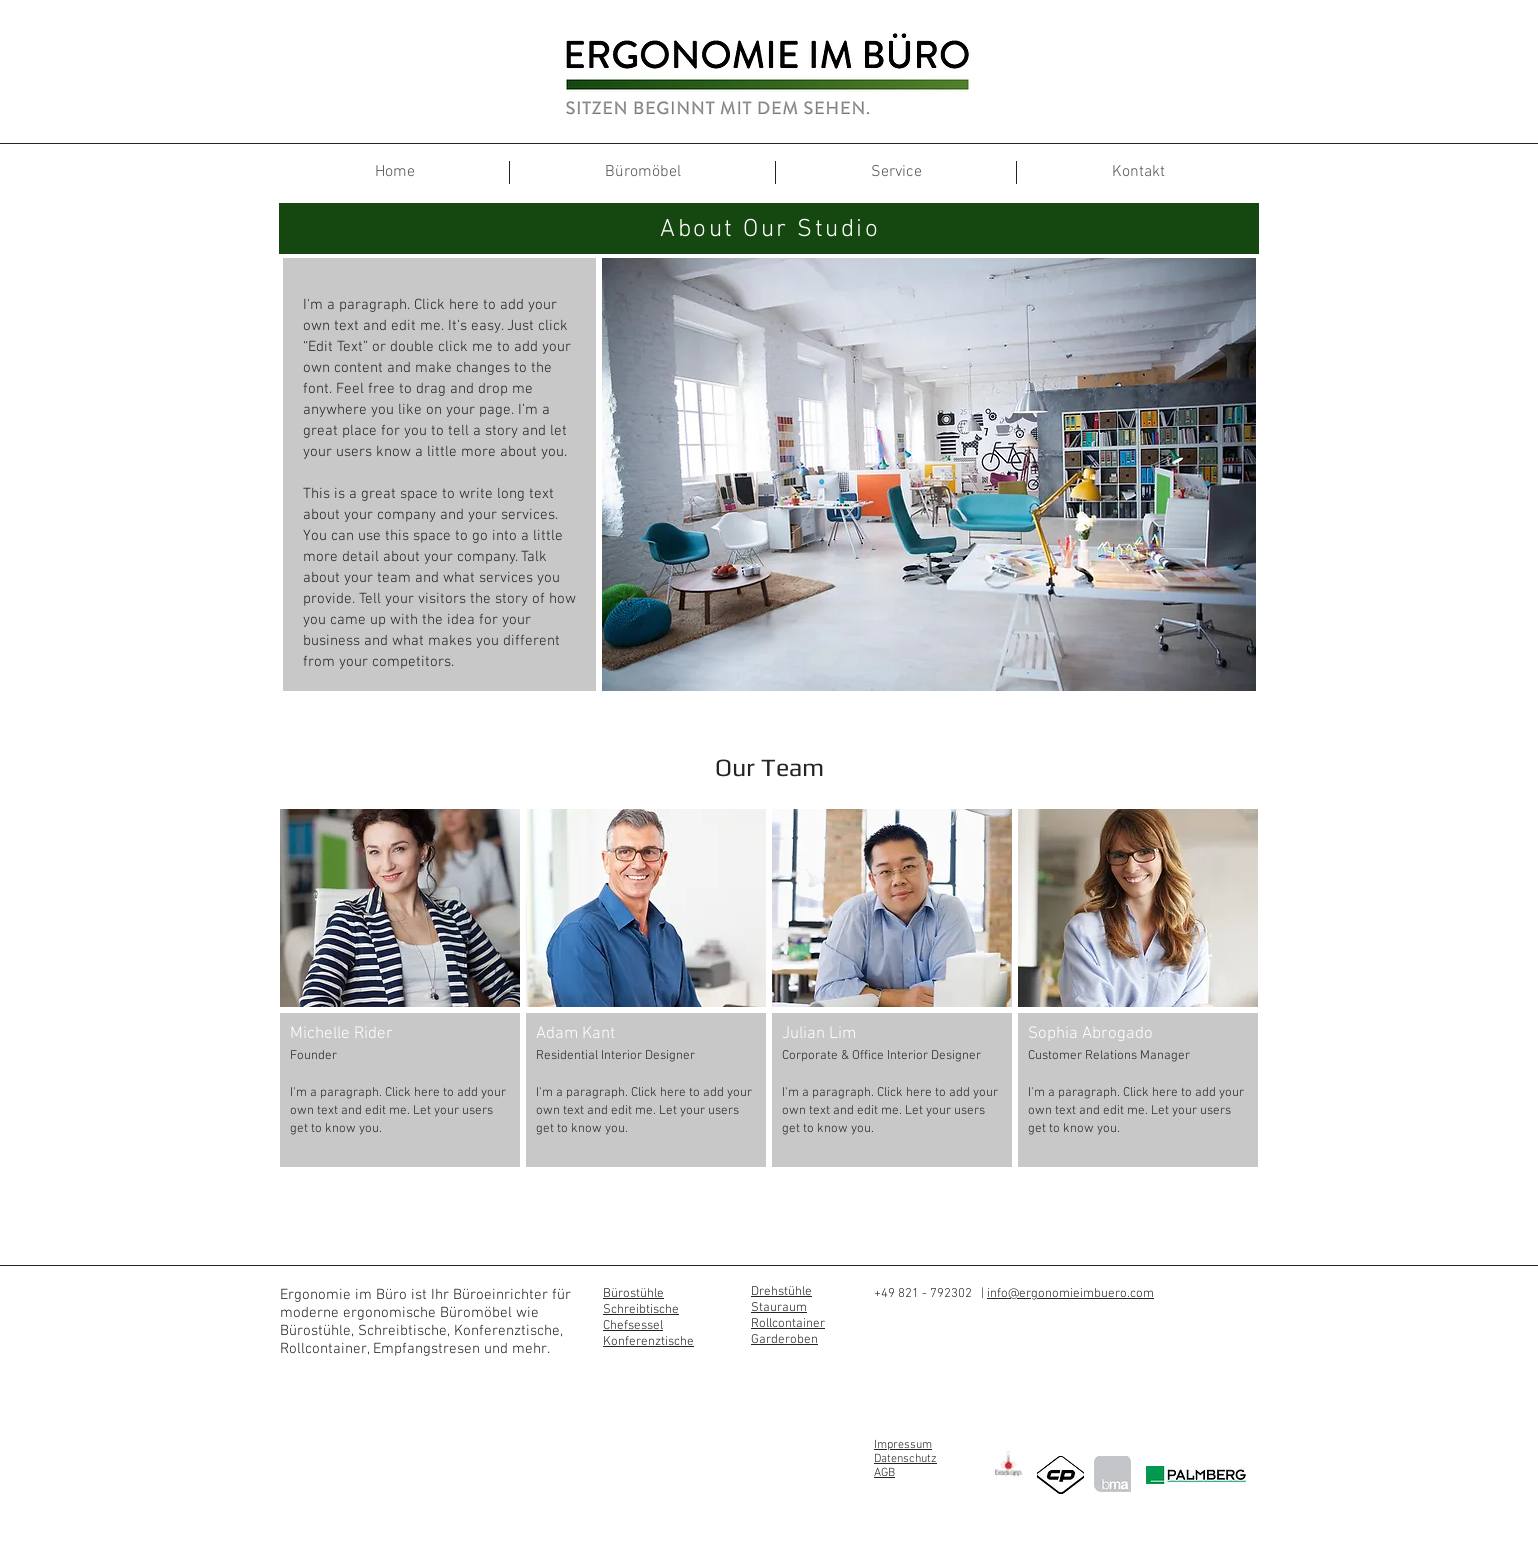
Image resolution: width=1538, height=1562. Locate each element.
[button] (400, 988)
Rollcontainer (788, 1324)
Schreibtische (641, 1310)
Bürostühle (633, 1294)
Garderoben (784, 1340)
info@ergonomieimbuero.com (1070, 1294)
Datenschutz (905, 1459)
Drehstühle (781, 1292)
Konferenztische (648, 1342)
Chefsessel (633, 1326)
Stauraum (779, 1308)
